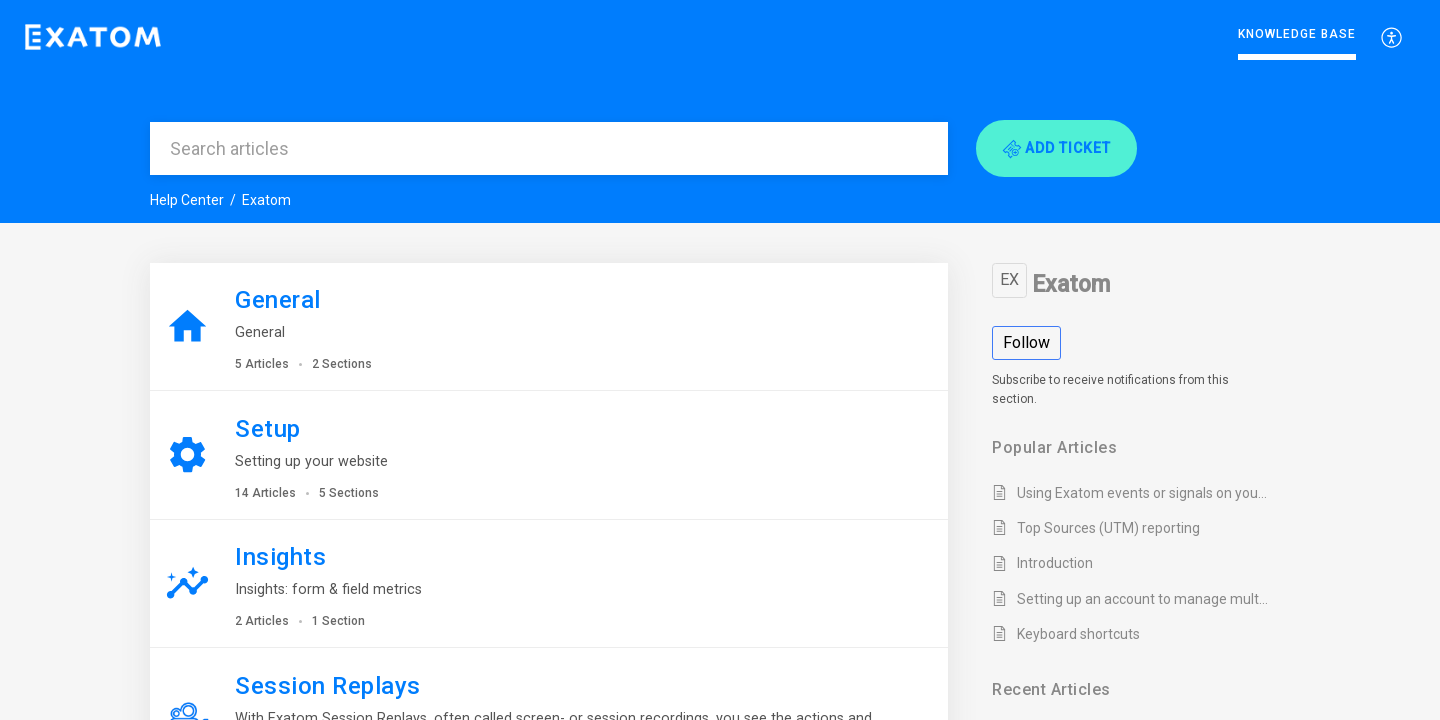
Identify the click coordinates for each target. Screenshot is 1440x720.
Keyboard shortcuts (1078, 634)
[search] (549, 148)
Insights (280, 557)
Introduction (1055, 563)
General (278, 300)
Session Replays (328, 686)
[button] (1056, 148)
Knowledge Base (1297, 34)
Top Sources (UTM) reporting (1108, 528)
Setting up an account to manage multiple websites (1143, 599)
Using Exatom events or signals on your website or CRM (1143, 493)
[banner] (720, 111)
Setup (268, 429)
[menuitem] (1392, 37)
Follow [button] (1026, 342)
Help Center (187, 200)
